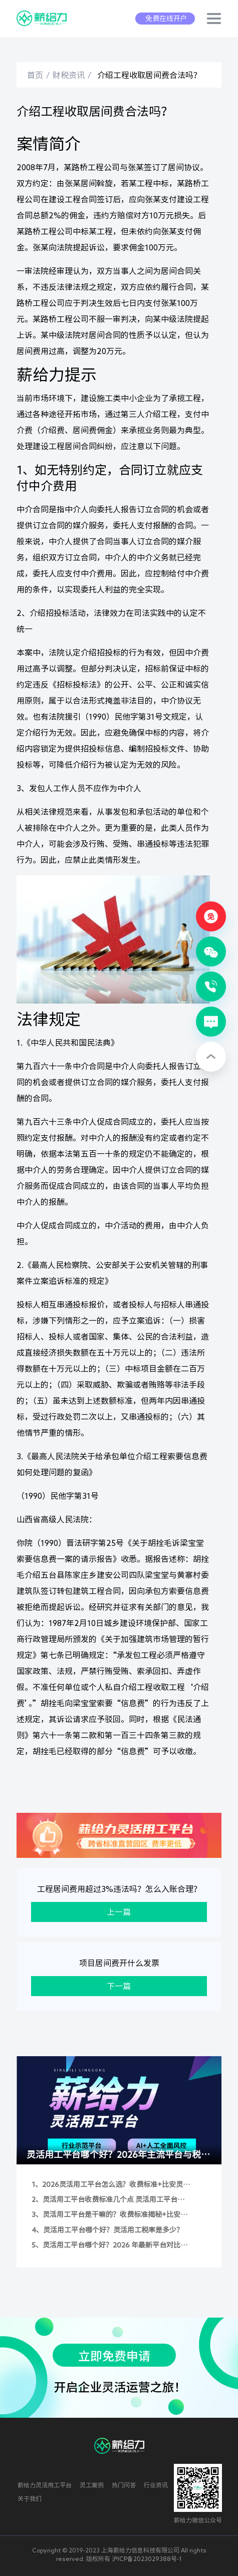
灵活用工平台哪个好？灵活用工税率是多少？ (113, 2229)
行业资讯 (156, 2485)
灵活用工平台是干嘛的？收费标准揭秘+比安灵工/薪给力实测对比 (115, 2215)
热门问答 (124, 2485)
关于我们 (30, 2498)
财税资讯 (69, 75)
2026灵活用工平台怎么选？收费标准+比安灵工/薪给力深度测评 (112, 2185)
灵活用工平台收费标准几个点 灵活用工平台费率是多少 (113, 2200)
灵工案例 (92, 2485)
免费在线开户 (166, 18)
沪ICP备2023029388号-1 (147, 2558)
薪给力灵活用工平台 (45, 2485)
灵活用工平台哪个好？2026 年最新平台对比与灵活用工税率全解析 (115, 2245)
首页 (35, 75)
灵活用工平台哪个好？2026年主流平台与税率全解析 (118, 2157)
